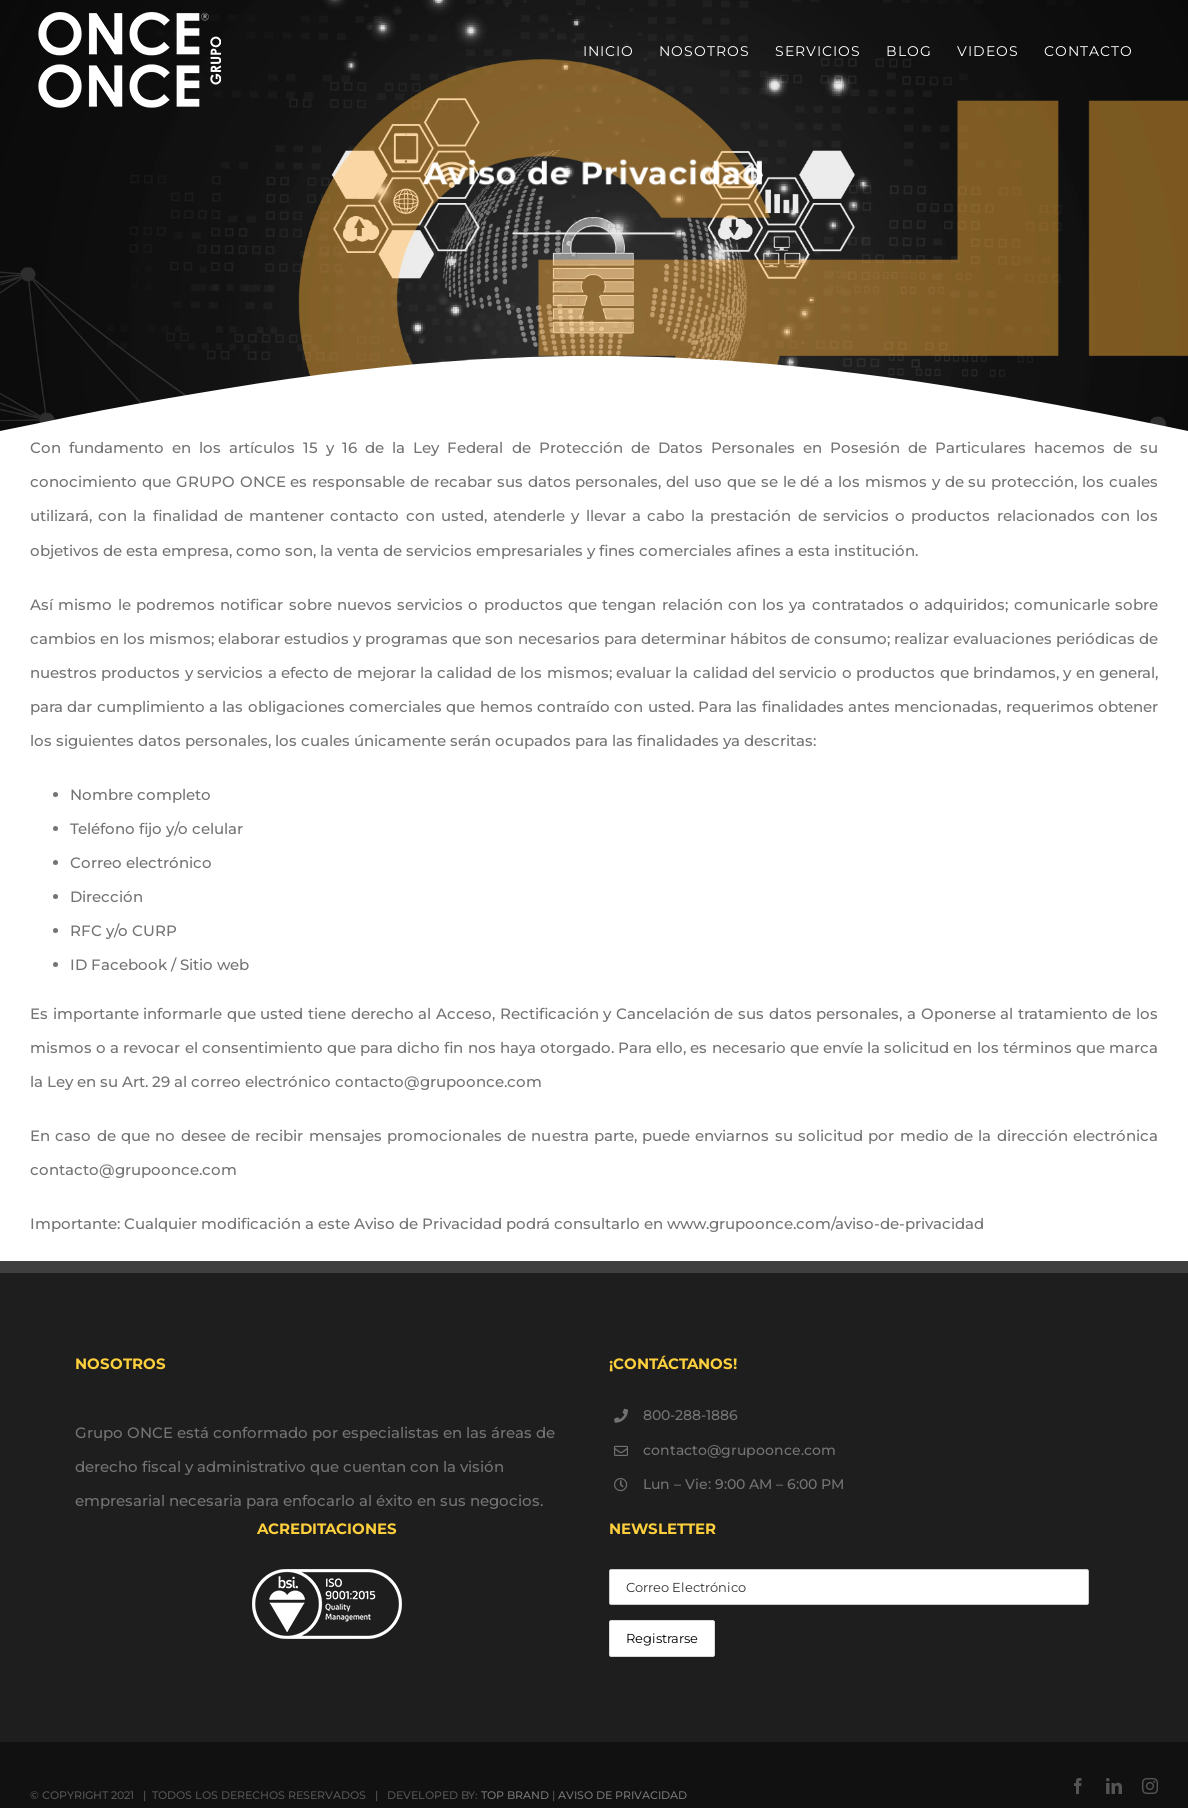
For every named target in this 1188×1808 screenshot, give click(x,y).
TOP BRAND (515, 1795)
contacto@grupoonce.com (739, 1450)
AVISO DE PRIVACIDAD (622, 1795)
